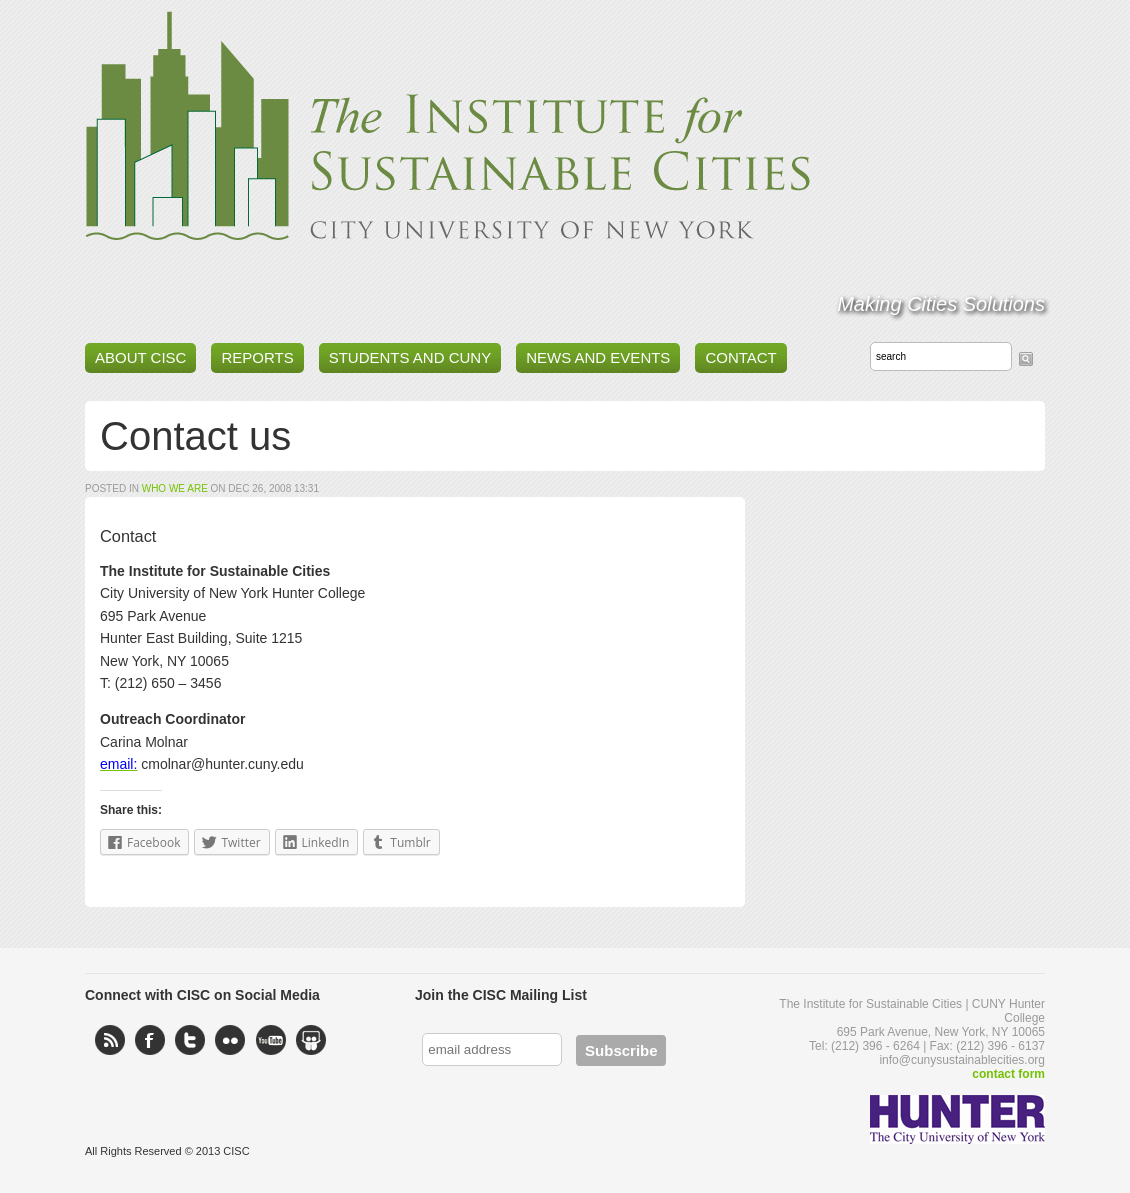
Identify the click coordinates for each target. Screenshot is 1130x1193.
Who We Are (175, 488)
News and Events (598, 357)
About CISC (140, 357)
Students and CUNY (410, 357)
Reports (257, 357)
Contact (740, 357)
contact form (1008, 1074)
